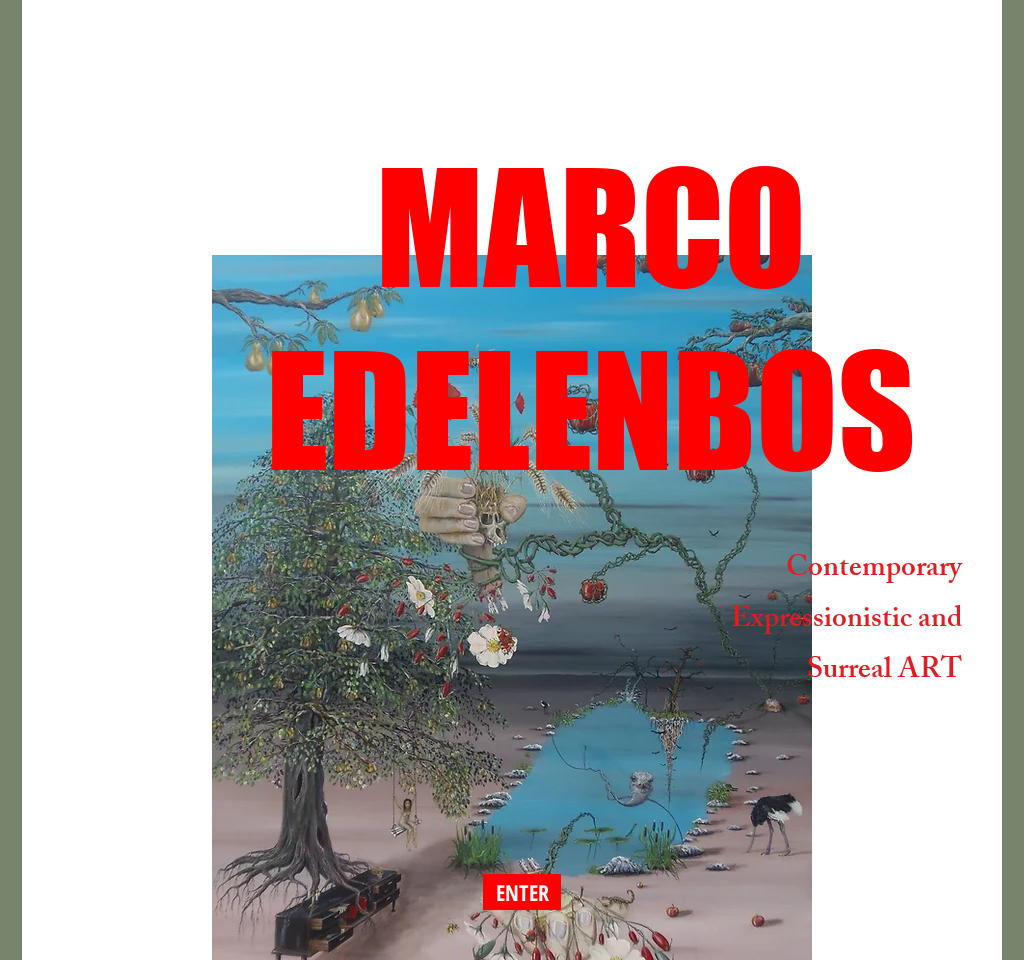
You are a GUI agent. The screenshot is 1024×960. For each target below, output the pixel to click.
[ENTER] (522, 892)
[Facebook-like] (152, 809)
